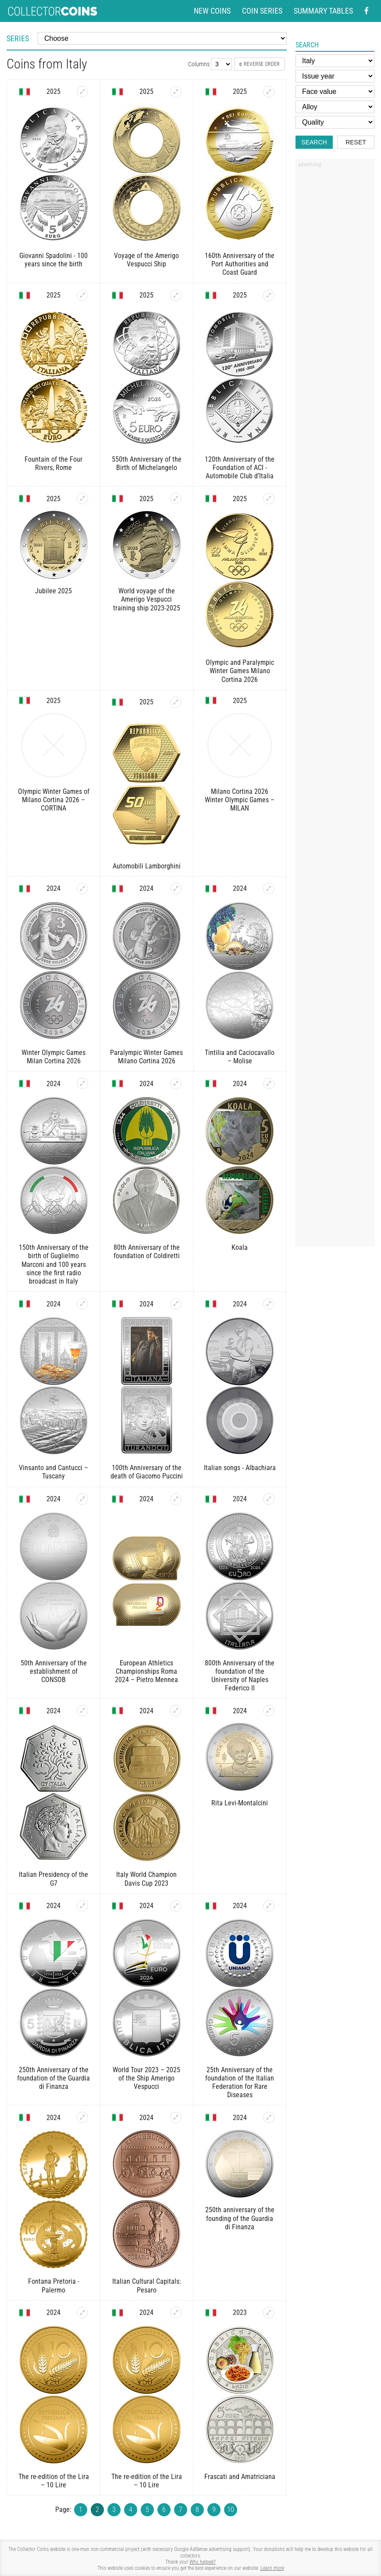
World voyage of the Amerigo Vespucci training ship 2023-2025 (146, 599)
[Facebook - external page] (366, 11)
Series (18, 38)
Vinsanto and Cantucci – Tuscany (53, 1472)
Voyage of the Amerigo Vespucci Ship (146, 259)
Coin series (262, 11)
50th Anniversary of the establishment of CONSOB (54, 1671)
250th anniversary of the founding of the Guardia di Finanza (239, 2218)
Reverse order (259, 64)
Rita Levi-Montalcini (239, 1803)
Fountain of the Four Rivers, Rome (53, 463)
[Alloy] (335, 106)
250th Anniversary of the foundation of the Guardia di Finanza (53, 2078)
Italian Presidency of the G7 (53, 1878)
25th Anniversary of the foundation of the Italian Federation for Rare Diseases (239, 2082)
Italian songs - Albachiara (240, 1468)
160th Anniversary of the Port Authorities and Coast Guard (239, 263)
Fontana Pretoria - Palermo (53, 2285)
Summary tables (323, 11)
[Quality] (335, 122)
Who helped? (202, 2562)
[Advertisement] (335, 304)
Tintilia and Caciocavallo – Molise (239, 1056)
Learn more (272, 2568)
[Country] (335, 60)
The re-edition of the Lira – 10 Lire (53, 2480)
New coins (212, 11)
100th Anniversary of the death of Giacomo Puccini (146, 1472)
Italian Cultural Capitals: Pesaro (146, 2285)
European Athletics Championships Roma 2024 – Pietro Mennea (146, 1671)
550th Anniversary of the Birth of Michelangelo (147, 463)
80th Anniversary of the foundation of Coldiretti (147, 1251)
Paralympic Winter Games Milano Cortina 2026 (146, 1056)
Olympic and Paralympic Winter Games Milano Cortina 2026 (240, 670)
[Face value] (335, 91)
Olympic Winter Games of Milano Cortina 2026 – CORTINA (53, 799)
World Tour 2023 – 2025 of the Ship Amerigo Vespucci (146, 2078)
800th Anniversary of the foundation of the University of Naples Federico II (239, 1676)
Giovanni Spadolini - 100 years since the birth (53, 259)
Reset (355, 142)
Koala (239, 1247)
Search (314, 142)
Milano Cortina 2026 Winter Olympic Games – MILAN (239, 799)
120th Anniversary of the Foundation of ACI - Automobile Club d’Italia (239, 467)
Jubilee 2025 (53, 591)
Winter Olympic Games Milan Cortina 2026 (53, 1056)
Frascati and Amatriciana (239, 2476)
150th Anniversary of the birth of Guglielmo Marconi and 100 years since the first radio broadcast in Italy (54, 1264)
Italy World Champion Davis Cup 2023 (146, 1878)
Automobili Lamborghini (147, 866)
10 (230, 2509)
